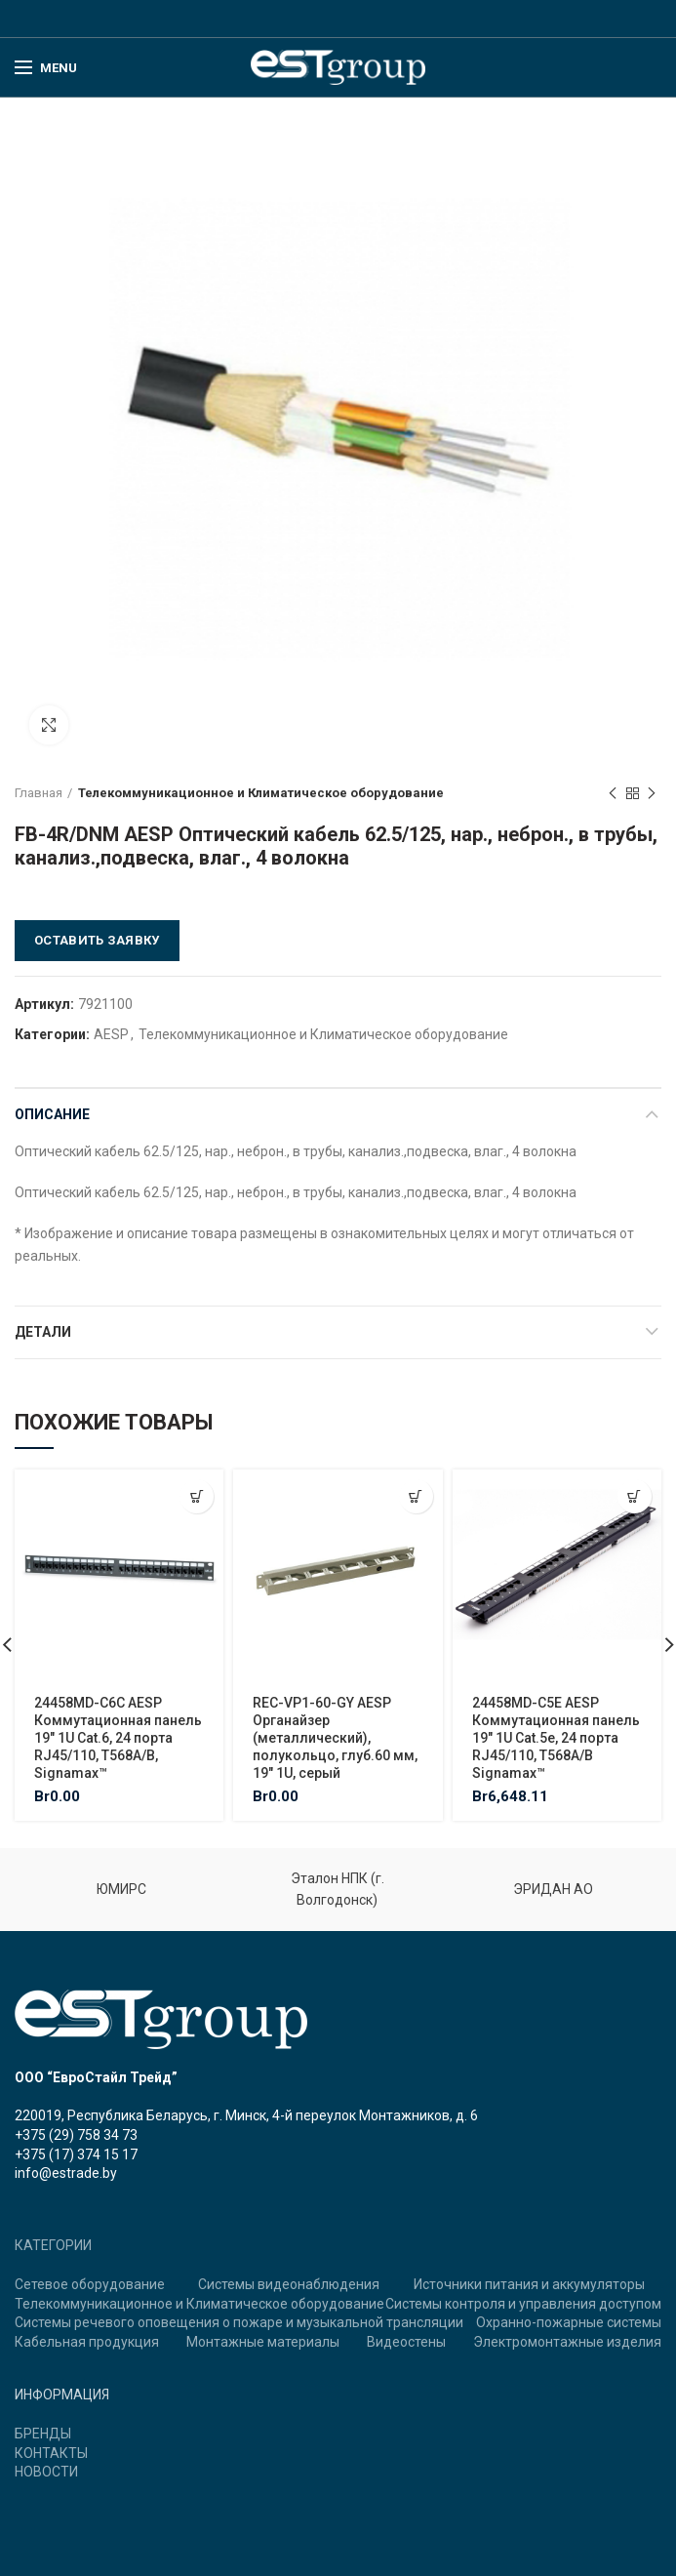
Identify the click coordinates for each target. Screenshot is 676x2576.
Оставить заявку (97, 940)
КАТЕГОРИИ (53, 2245)
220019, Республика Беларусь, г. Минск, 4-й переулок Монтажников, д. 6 (246, 2115)
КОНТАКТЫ (51, 2453)
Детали (43, 1332)
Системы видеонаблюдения (288, 2284)
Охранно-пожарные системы (568, 2322)
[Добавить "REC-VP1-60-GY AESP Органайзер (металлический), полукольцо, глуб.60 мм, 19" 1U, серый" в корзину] (416, 1496)
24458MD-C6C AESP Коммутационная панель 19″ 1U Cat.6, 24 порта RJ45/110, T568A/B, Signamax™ (118, 1738)
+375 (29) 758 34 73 (76, 2135)
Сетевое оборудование (90, 2284)
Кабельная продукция (87, 2342)
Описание (52, 1114)
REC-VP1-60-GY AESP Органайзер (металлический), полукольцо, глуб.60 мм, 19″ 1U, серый (335, 1738)
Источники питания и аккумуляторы (529, 2284)
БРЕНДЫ (43, 2433)
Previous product (612, 794)
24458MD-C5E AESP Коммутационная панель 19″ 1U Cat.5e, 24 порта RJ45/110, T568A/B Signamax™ (556, 1738)
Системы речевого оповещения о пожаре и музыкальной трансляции (239, 2322)
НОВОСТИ (46, 2471)
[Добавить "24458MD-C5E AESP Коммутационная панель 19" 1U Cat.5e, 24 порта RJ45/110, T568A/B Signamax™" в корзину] (634, 1496)
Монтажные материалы (262, 2342)
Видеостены (406, 2342)
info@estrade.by (66, 2173)
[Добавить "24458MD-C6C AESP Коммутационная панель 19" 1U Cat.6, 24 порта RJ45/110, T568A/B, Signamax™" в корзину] (196, 1496)
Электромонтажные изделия (567, 2342)
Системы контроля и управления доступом (523, 2304)
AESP (111, 1034)
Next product (651, 794)
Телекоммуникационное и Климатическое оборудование (261, 792)
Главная (38, 792)
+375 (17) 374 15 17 (76, 2154)
